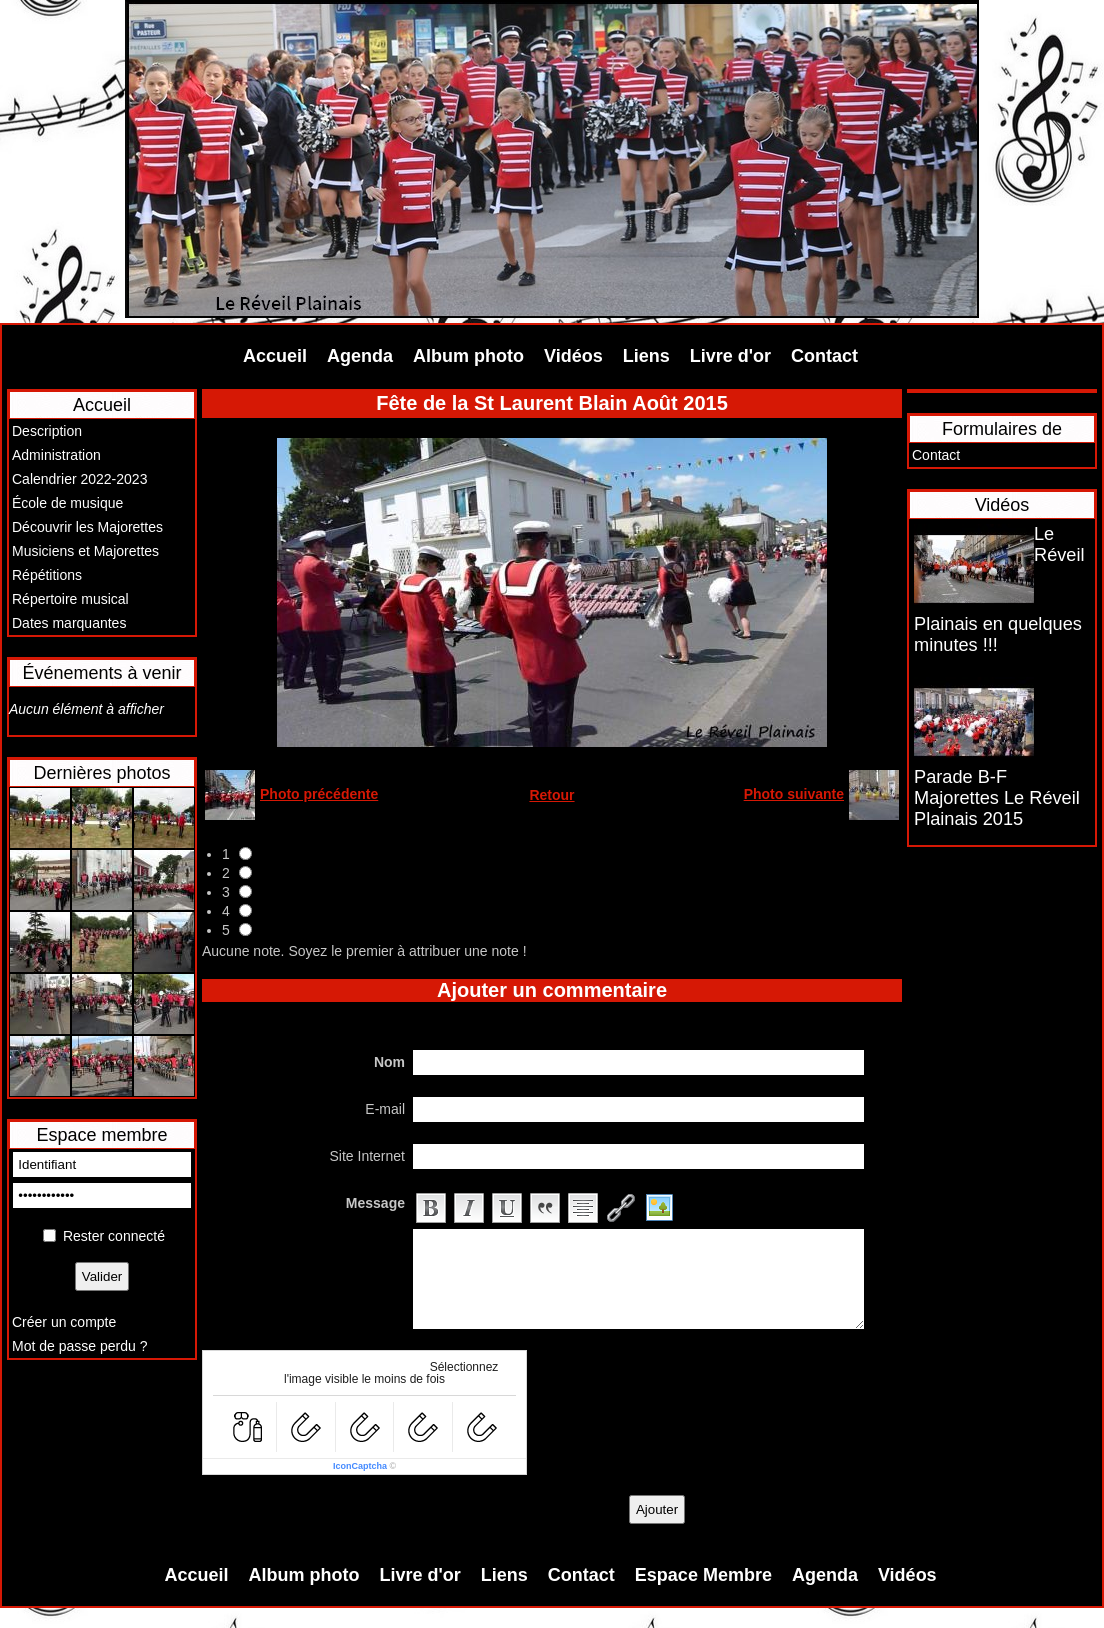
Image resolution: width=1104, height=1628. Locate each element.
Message (375, 1203)
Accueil (275, 356)
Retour (551, 795)
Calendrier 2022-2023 (79, 479)
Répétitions (47, 575)
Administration (56, 455)
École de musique (67, 503)
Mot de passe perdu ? (79, 1346)
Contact (824, 356)
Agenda (360, 356)
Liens (646, 356)
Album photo (468, 356)
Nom (389, 1062)
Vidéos (573, 356)
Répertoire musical (70, 599)
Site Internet (368, 1156)
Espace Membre (703, 1575)
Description (47, 431)
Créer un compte (64, 1322)
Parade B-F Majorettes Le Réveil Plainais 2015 (997, 798)
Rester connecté (114, 1236)
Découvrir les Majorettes (87, 527)
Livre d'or (730, 356)
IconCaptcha (360, 1466)
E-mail (385, 1109)
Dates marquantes (69, 623)
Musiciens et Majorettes (85, 551)
